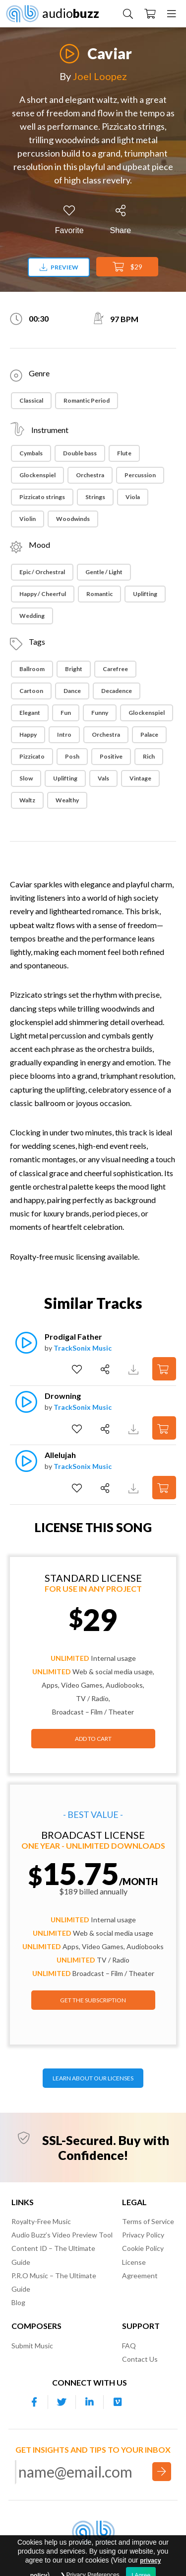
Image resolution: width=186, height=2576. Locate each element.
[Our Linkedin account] (90, 2402)
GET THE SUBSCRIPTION (93, 2000)
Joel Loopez (100, 76)
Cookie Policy (143, 2248)
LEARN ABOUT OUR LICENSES (93, 2078)
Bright (73, 669)
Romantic (99, 594)
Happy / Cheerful (42, 594)
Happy (28, 734)
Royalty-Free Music (41, 2221)
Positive (111, 756)
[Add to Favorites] (69, 220)
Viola (132, 497)
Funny (99, 712)
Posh (72, 756)
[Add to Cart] (164, 1368)
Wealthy (67, 800)
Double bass (80, 453)
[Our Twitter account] (62, 2402)
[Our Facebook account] (34, 2402)
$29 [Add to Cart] (127, 267)
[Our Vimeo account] (117, 2402)
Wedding (32, 615)
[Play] (69, 48)
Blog (18, 2302)
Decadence (116, 690)
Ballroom (32, 669)
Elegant (29, 712)
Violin (27, 518)
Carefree (115, 669)
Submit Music (32, 2345)
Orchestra (90, 475)
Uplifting (145, 594)
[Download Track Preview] (135, 1368)
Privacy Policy (143, 2235)
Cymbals (31, 453)
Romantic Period (86, 400)
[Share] (120, 220)
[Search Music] (128, 13)
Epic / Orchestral (42, 572)
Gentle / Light (104, 572)
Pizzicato (32, 756)
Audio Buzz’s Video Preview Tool (62, 2235)
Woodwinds (73, 518)
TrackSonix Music (83, 1348)
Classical (31, 400)
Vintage (140, 778)
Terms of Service (148, 2221)
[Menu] (171, 13)
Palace (149, 734)
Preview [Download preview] (59, 267)
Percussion (140, 475)
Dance (72, 690)
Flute (124, 453)
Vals (103, 778)
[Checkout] (150, 13)
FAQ (129, 2345)
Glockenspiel (37, 475)
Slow (26, 778)
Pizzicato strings (42, 497)
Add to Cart (93, 1738)
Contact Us (140, 2359)
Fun (66, 712)
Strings (95, 497)
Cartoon (31, 690)
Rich (149, 756)
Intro (64, 734)
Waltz (27, 800)
